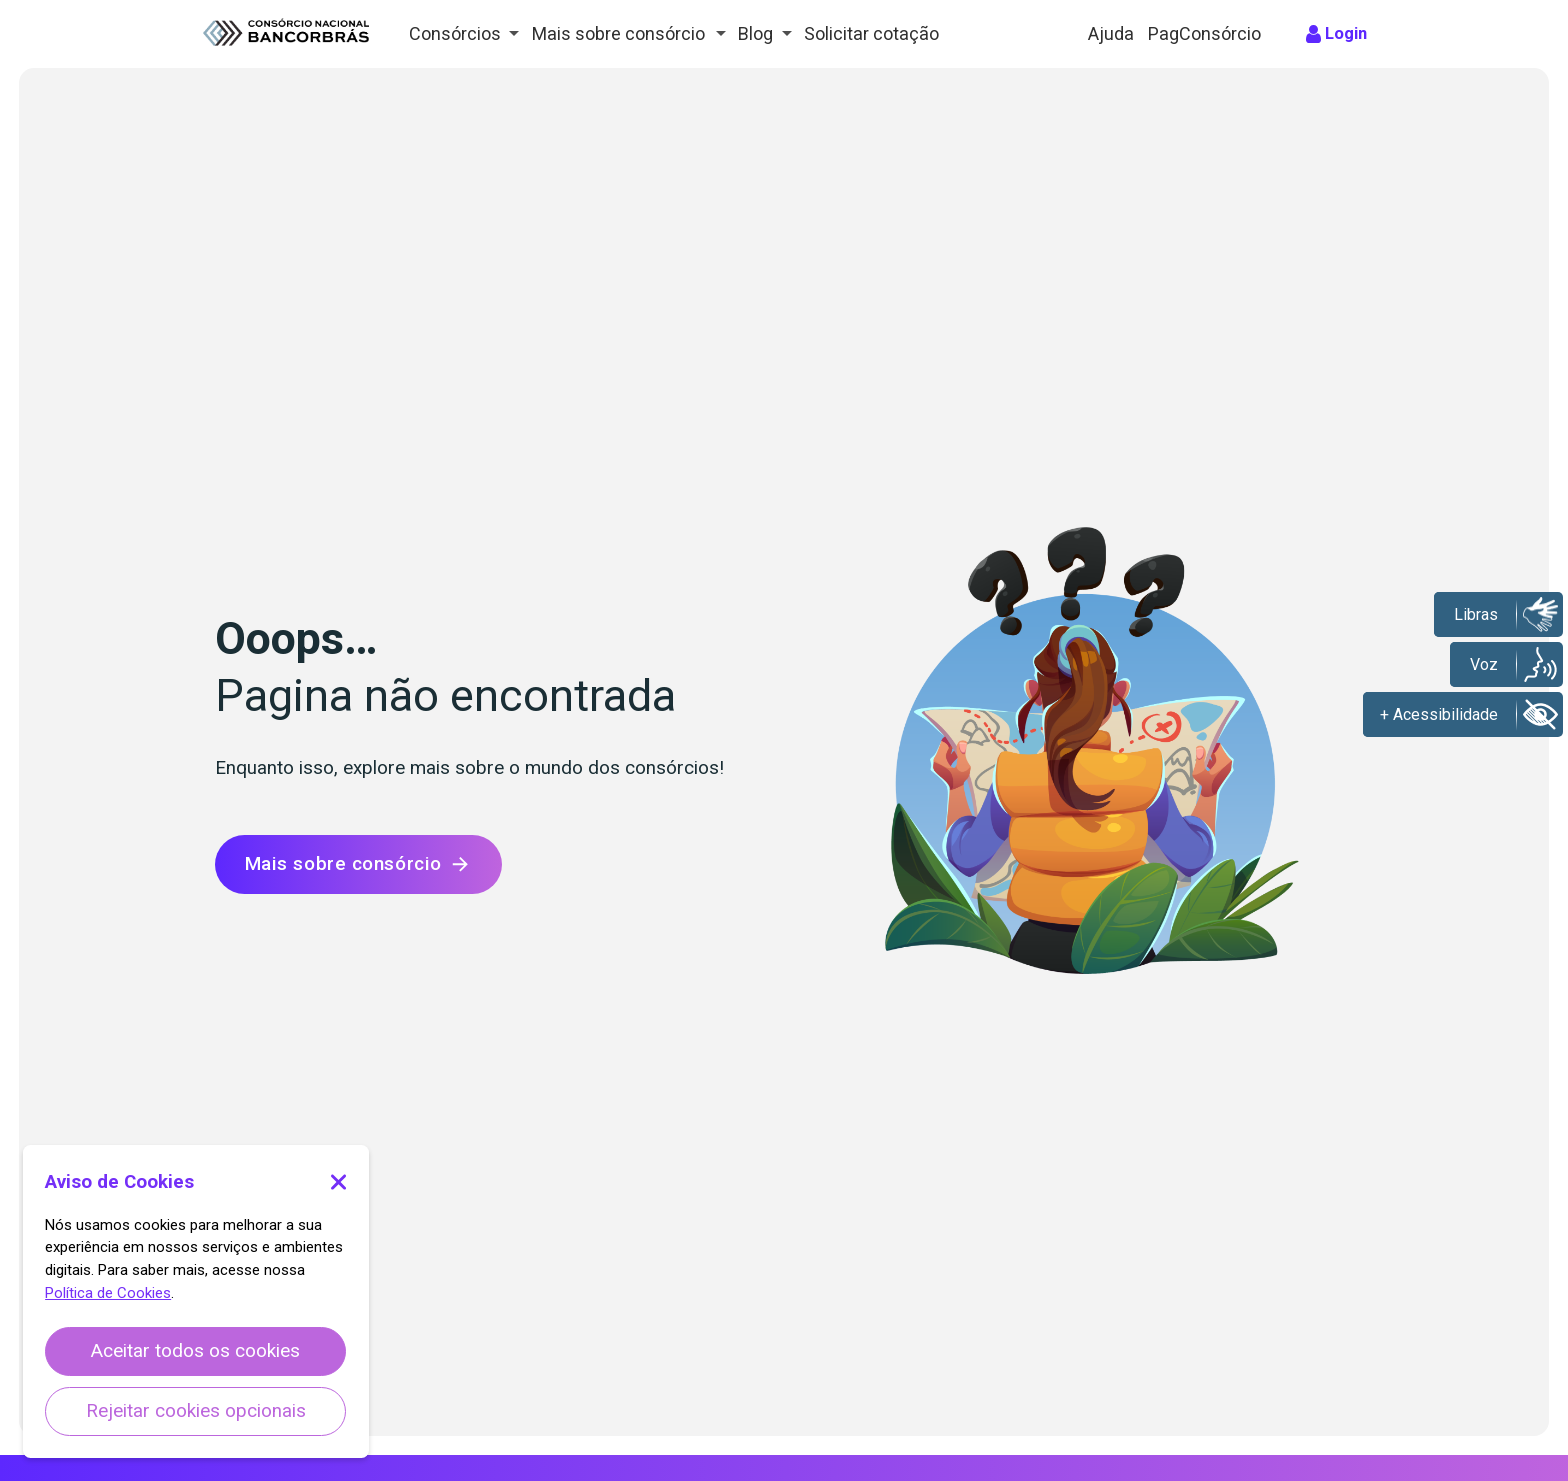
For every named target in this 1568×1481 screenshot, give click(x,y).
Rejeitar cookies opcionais (196, 1411)
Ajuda (1112, 33)
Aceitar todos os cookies (195, 1351)
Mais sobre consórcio (358, 864)
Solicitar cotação (876, 33)
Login (1348, 33)
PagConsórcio (1207, 33)
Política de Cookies (108, 1293)
